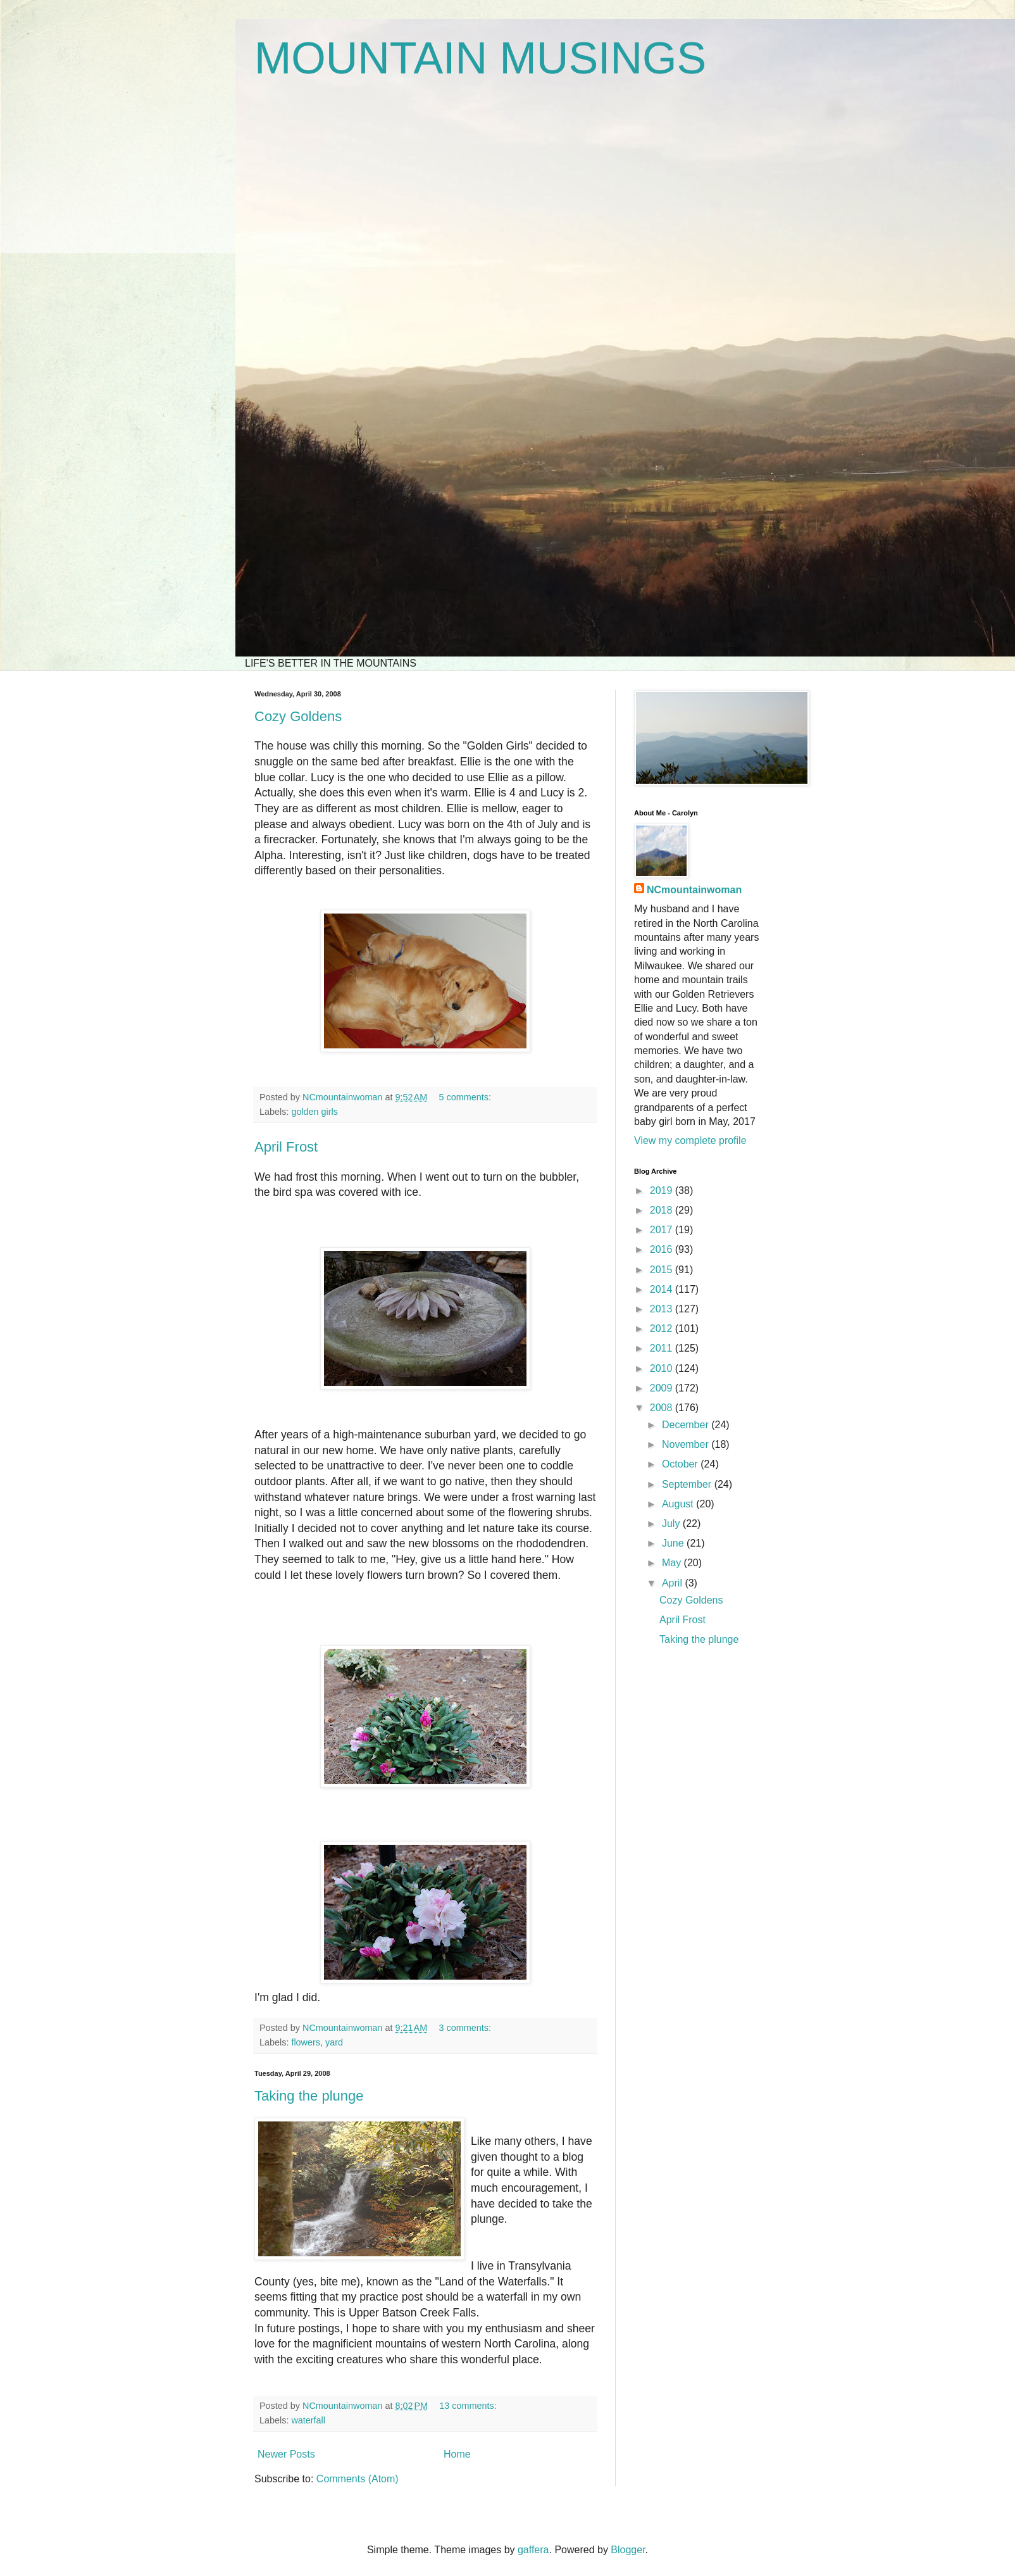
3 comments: (466, 2028)
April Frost (286, 1147)
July (672, 1523)
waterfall (308, 2420)
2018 (662, 1210)
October (681, 1464)
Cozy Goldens (298, 716)
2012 (662, 1328)
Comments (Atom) (357, 2478)
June (674, 1543)
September (688, 1484)
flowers (305, 2042)
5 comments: (466, 1097)
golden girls (314, 1112)
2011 (662, 1348)
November (686, 1444)
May (673, 1562)
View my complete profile (690, 1140)
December (686, 1424)
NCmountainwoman (694, 889)
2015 (662, 1269)
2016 (662, 1249)
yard (334, 2042)
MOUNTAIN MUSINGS (480, 58)
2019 (662, 1190)
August (679, 1503)
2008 (662, 1407)
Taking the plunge (308, 2096)
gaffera (533, 2549)
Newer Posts (286, 2454)
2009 (662, 1388)
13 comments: (469, 2406)
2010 (662, 1368)
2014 (662, 1289)
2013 (662, 1309)
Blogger (628, 2549)
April (673, 1583)
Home (457, 2454)
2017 (662, 1229)
